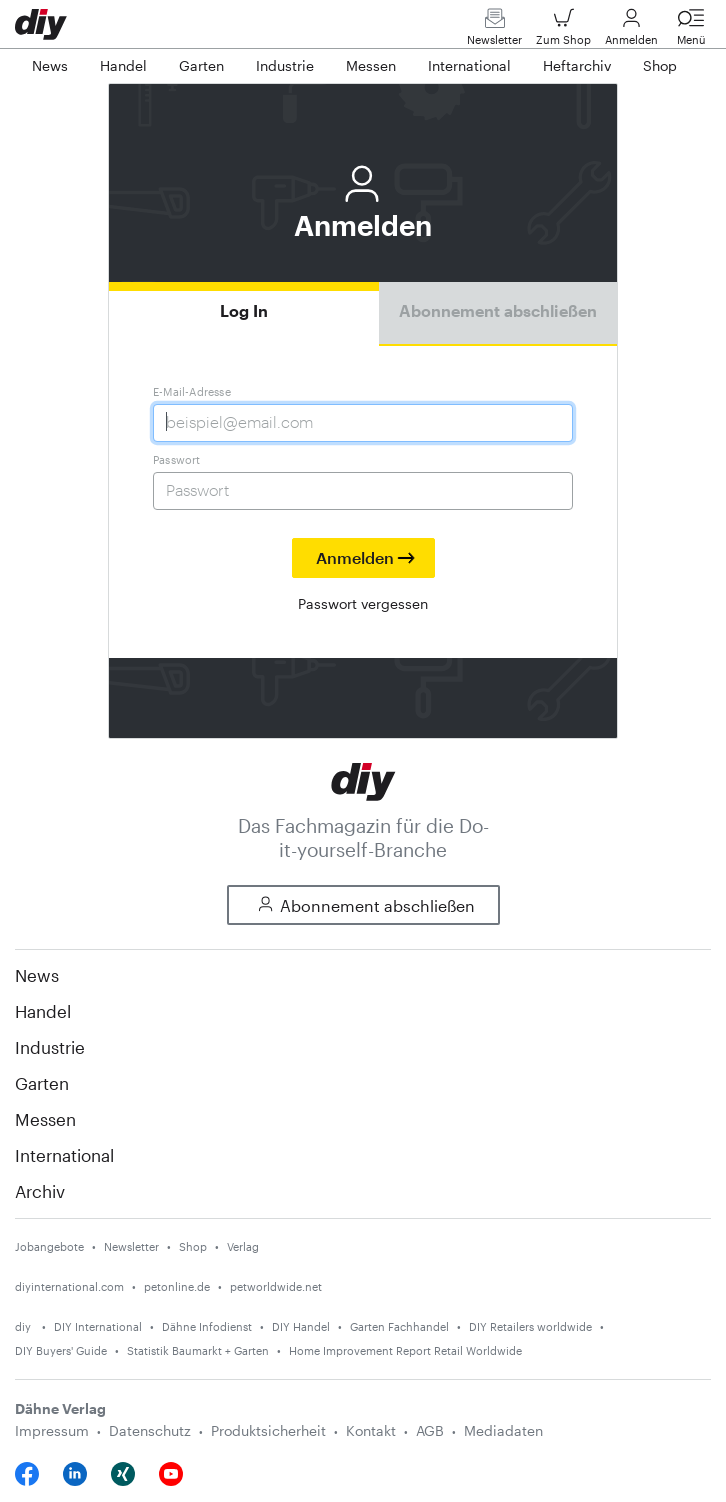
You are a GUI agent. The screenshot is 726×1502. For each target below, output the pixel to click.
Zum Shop (563, 31)
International (64, 1155)
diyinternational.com (69, 1286)
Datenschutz (150, 1430)
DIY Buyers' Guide (61, 1350)
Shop (193, 1246)
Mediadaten (503, 1430)
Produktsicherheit (268, 1430)
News (37, 975)
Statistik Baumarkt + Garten (198, 1350)
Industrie (50, 1047)
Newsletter (494, 31)
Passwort (177, 459)
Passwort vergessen (363, 603)
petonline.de (177, 1286)
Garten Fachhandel (399, 1326)
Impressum (52, 1430)
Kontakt (371, 1430)
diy (24, 1326)
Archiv (40, 1191)
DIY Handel (301, 1326)
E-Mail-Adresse (192, 391)
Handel (43, 1011)
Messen (45, 1119)
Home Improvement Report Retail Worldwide (405, 1350)
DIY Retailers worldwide (530, 1326)
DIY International (98, 1326)
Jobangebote (49, 1246)
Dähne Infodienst (207, 1326)
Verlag (243, 1246)
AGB (430, 1430)
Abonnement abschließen (498, 310)
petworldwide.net (276, 1286)
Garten (42, 1083)
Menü (691, 31)
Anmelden (631, 31)
